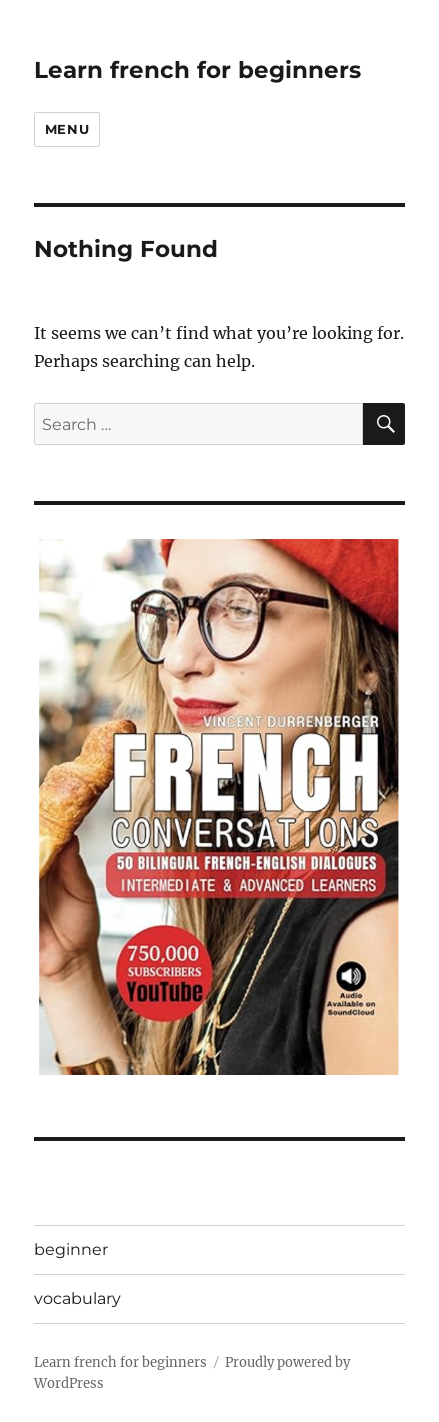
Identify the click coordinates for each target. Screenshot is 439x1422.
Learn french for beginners (197, 70)
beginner (71, 1249)
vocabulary (77, 1298)
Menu (67, 129)
